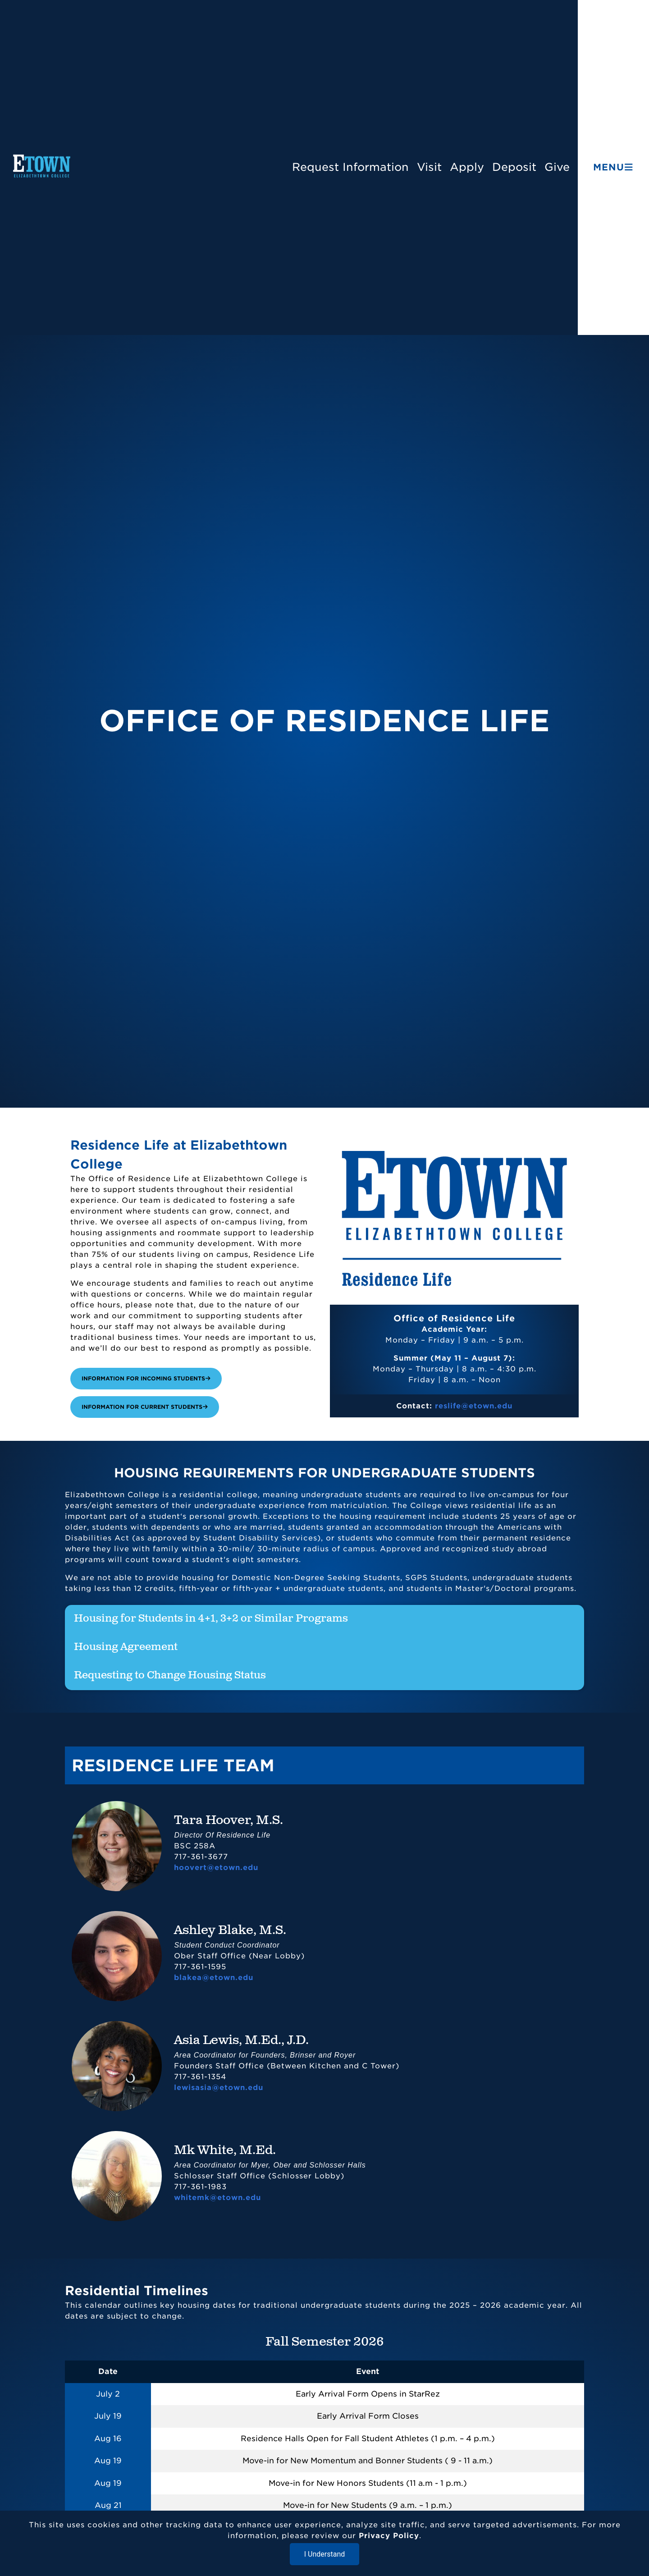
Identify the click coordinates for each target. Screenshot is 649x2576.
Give (557, 167)
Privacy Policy (389, 2535)
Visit (429, 167)
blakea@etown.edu (213, 1977)
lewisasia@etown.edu (218, 2087)
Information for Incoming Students (146, 1378)
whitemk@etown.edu (217, 2197)
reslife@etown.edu (473, 1406)
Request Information (350, 167)
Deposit (514, 167)
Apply (467, 167)
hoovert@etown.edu (216, 1867)
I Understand (324, 2554)
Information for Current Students (145, 1406)
